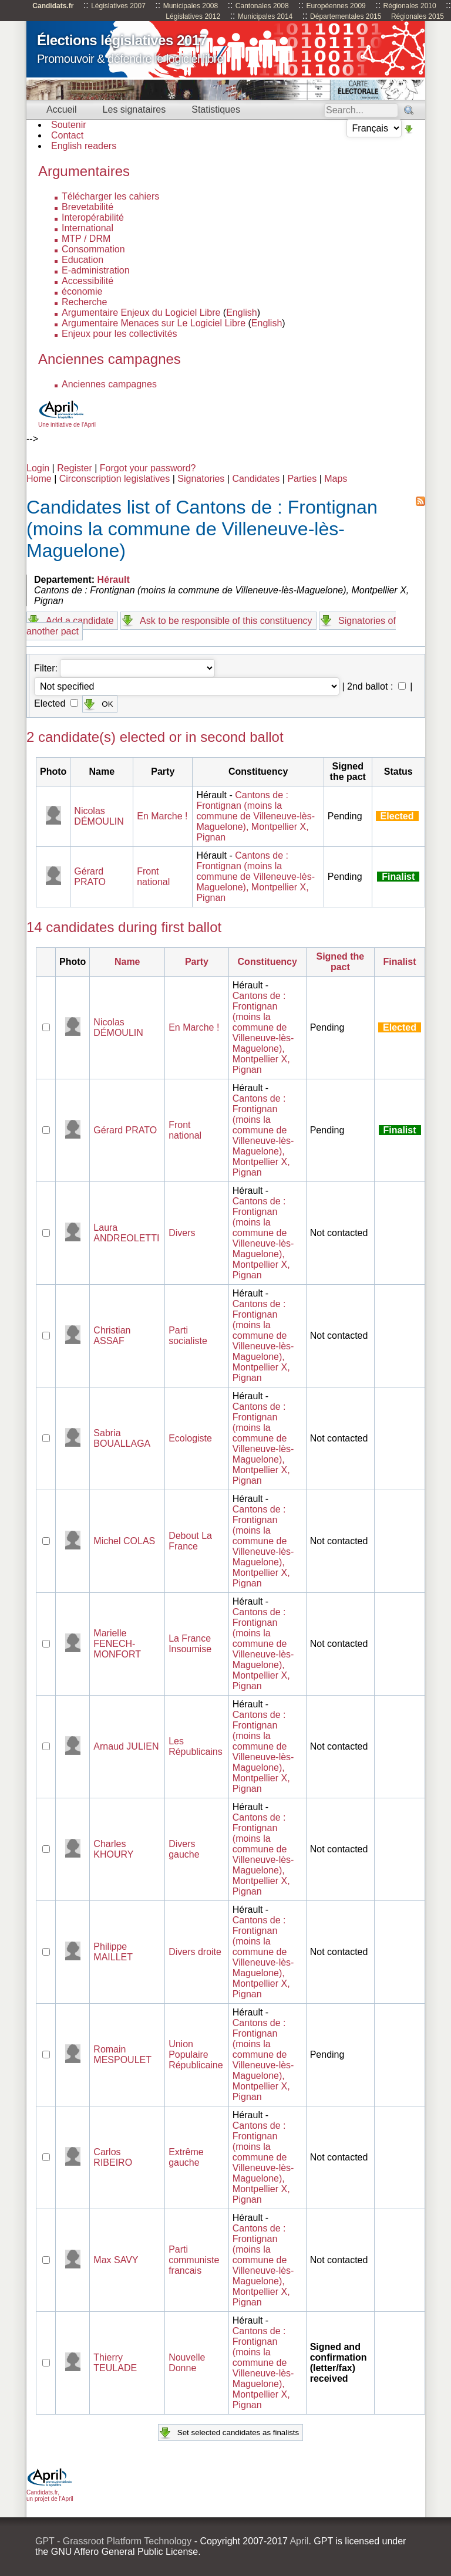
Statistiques (215, 109)
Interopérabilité (93, 217)
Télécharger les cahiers (110, 196)
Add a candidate (80, 621)
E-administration (96, 270)
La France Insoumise (190, 1643)
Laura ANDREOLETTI (126, 1233)
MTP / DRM (86, 239)
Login (37, 468)
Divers (182, 1233)
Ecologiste (190, 1438)
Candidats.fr (52, 6)
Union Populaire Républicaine (196, 2054)
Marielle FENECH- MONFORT (117, 1643)
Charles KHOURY (113, 1849)
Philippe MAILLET (113, 1952)
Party (196, 962)
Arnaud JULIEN (126, 1746)
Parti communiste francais (194, 2259)
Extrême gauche (186, 2157)
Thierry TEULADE (115, 2362)
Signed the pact (340, 961)
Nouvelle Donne (187, 2362)
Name (127, 962)
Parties (302, 479)
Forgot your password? (148, 468)
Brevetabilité (87, 207)
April (299, 2541)
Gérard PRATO (90, 876)
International (87, 228)
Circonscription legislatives (114, 479)
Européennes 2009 (335, 6)
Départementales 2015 (345, 16)
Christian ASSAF (111, 1335)
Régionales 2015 (417, 16)
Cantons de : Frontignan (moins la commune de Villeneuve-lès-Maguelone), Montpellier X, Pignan (255, 816)
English (241, 313)
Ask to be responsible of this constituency (226, 621)
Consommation (93, 249)
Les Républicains (196, 1746)
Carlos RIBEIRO (112, 2157)
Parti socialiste (188, 1335)
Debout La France (190, 1541)
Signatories (200, 479)
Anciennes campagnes (109, 384)
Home (39, 479)
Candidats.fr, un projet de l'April (49, 2492)
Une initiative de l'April (67, 421)
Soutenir (68, 125)
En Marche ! (162, 816)
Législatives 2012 (193, 16)
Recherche (84, 302)
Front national (153, 876)
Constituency (267, 962)
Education (82, 260)
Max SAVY (115, 2260)
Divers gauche (184, 1849)
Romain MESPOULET (122, 2054)
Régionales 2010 (409, 6)
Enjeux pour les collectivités (119, 334)
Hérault (113, 580)
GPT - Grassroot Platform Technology (113, 2541)
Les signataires (134, 109)
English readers (83, 146)
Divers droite (195, 1952)
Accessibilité (87, 281)
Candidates (256, 479)
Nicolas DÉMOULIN (98, 816)
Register (74, 468)
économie (82, 291)
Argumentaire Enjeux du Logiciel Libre (141, 313)
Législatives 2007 (118, 6)
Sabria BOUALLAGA (121, 1438)
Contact (67, 135)
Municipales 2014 (265, 16)
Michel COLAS (124, 1541)
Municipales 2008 (190, 6)
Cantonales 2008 (262, 6)
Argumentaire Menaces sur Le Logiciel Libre (153, 323)
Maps (335, 479)
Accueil (61, 109)
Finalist (399, 962)
